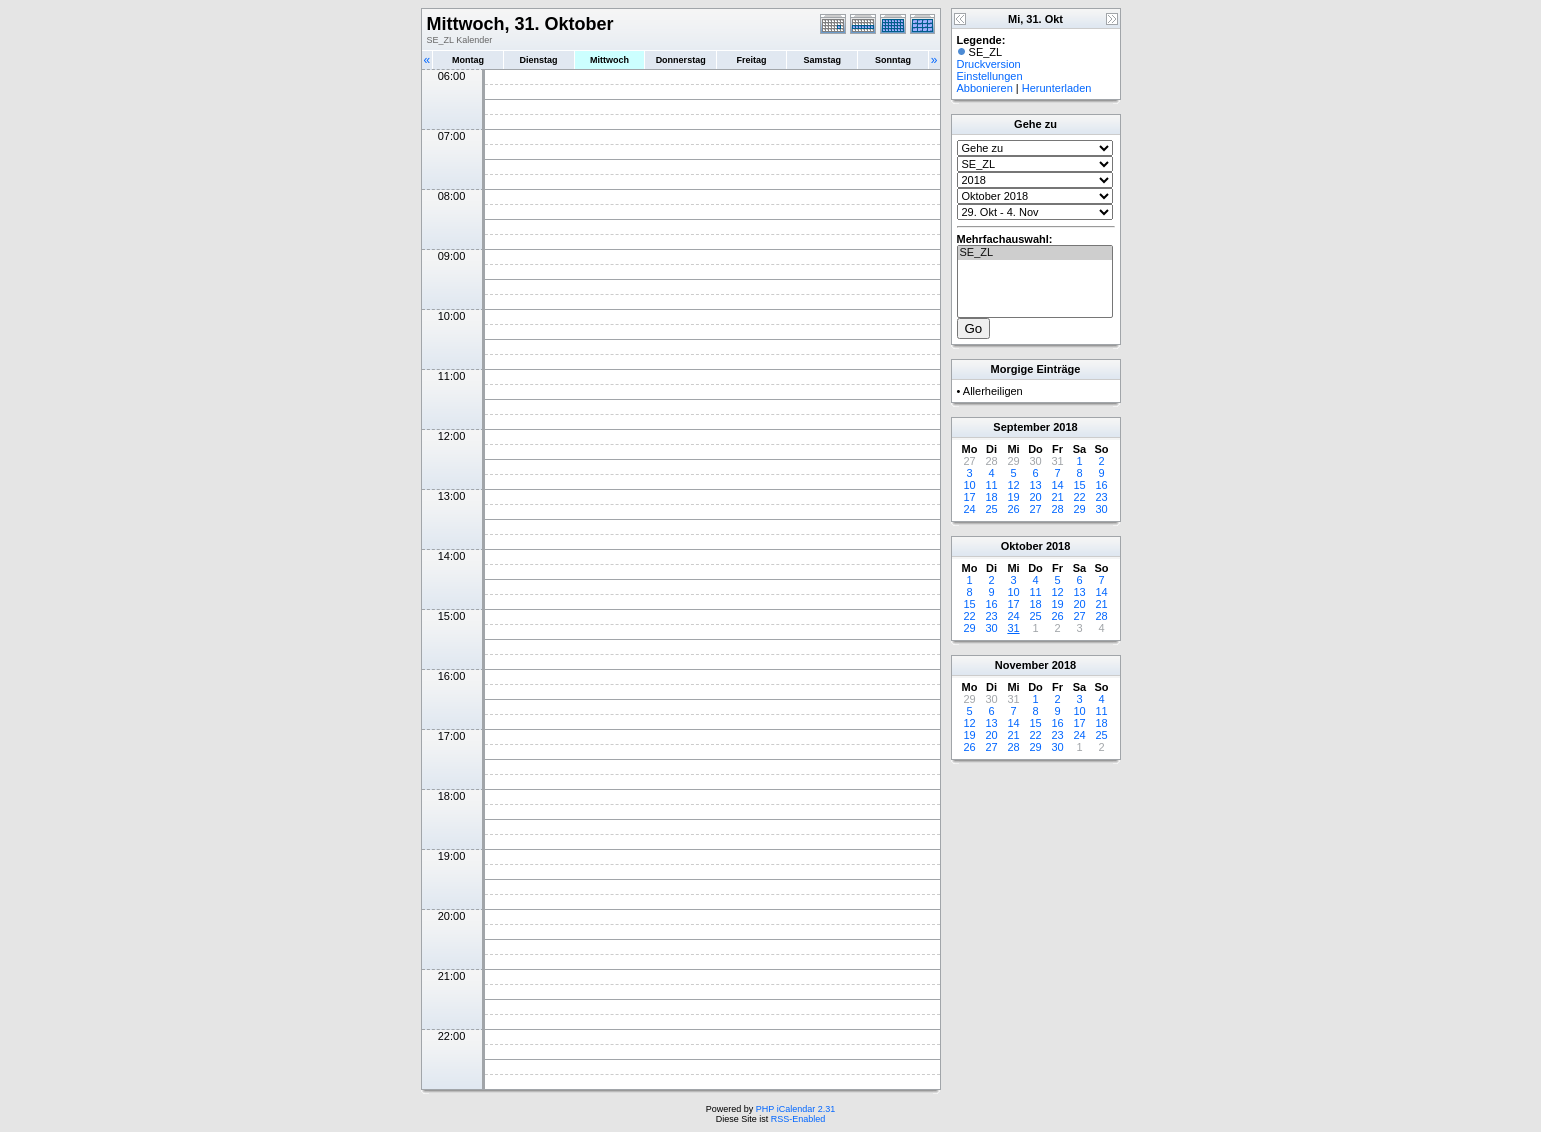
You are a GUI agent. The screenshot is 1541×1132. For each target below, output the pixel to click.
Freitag (752, 60)
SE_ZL (1035, 253)
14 (1057, 485)
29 (1079, 509)
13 (1035, 485)
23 (1101, 497)
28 (1057, 509)
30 (1101, 509)
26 (1013, 509)
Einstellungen (990, 76)
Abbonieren (985, 88)
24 (969, 509)
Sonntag (893, 60)
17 (969, 497)
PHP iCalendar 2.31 (795, 1109)
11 (991, 485)
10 (969, 485)
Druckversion (989, 64)
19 (1013, 497)
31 (1013, 628)
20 (1035, 497)
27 (1035, 509)
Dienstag (539, 60)
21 (1057, 497)
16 (1101, 485)
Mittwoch (609, 60)
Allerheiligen (993, 391)
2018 (1065, 427)
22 (1079, 497)
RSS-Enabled (798, 1119)
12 (1013, 485)
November (1022, 665)
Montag (468, 60)
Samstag (822, 60)
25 (991, 509)
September (1021, 427)
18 (991, 497)
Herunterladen (1057, 88)
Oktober (1022, 546)
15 (1079, 485)
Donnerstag (681, 60)
